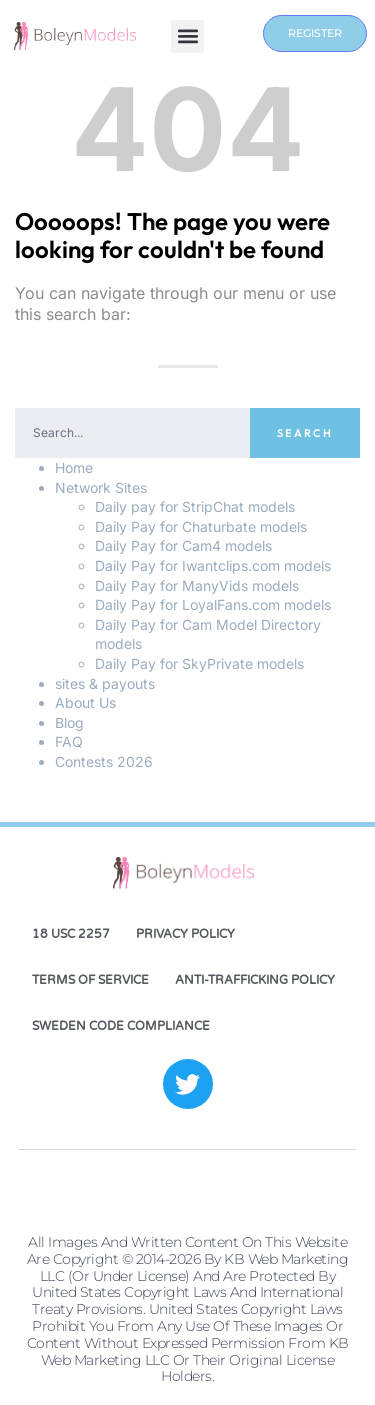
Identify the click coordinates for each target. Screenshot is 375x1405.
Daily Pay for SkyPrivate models (199, 663)
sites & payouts (105, 683)
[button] (187, 36)
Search (305, 433)
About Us (85, 702)
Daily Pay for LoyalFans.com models (213, 604)
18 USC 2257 (71, 934)
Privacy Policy (185, 934)
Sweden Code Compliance (121, 1026)
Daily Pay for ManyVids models (197, 585)
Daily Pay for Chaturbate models (201, 526)
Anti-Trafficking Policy (255, 980)
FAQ (69, 741)
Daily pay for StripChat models (195, 506)
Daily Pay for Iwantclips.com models (213, 565)
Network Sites (101, 487)
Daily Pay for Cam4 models (183, 545)
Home (74, 467)
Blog (69, 722)
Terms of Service (90, 980)
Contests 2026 (104, 761)
